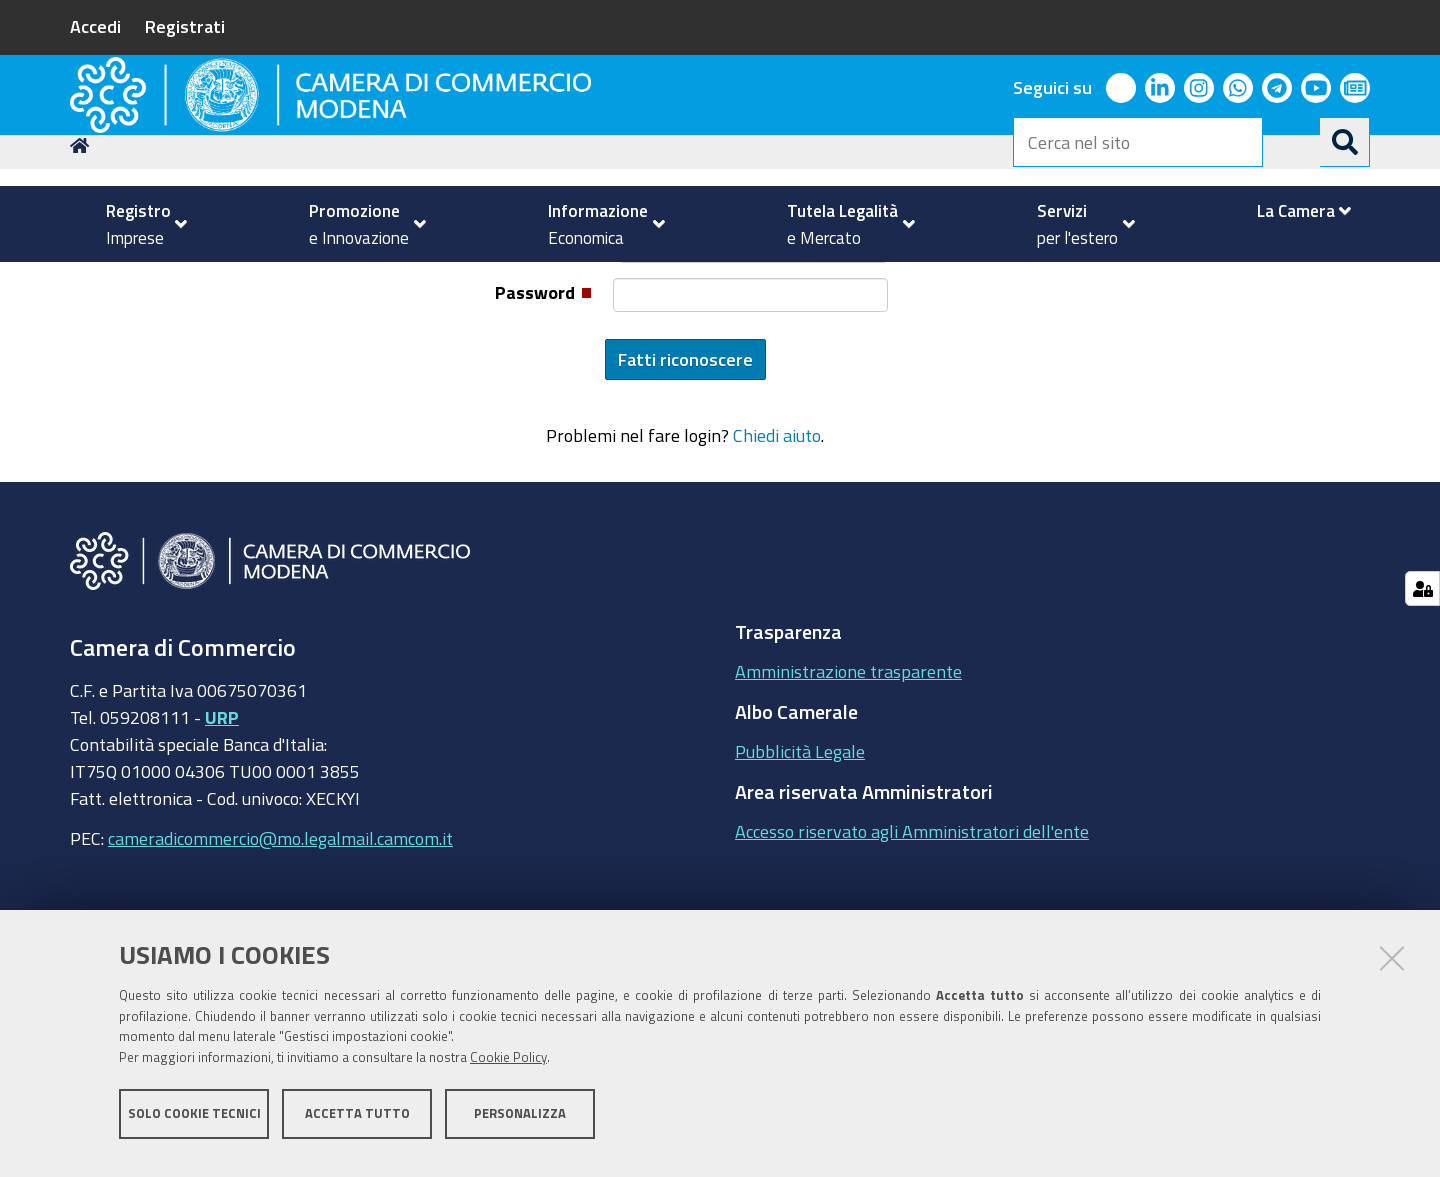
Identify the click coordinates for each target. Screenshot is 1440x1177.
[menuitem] (138, 224)
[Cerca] (1345, 142)
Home (83, 283)
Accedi (95, 26)
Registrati (185, 26)
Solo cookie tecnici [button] (194, 1124)
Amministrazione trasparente (848, 809)
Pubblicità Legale (800, 889)
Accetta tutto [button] (357, 1124)
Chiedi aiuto (777, 573)
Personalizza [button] (520, 1124)
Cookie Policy (508, 1069)
